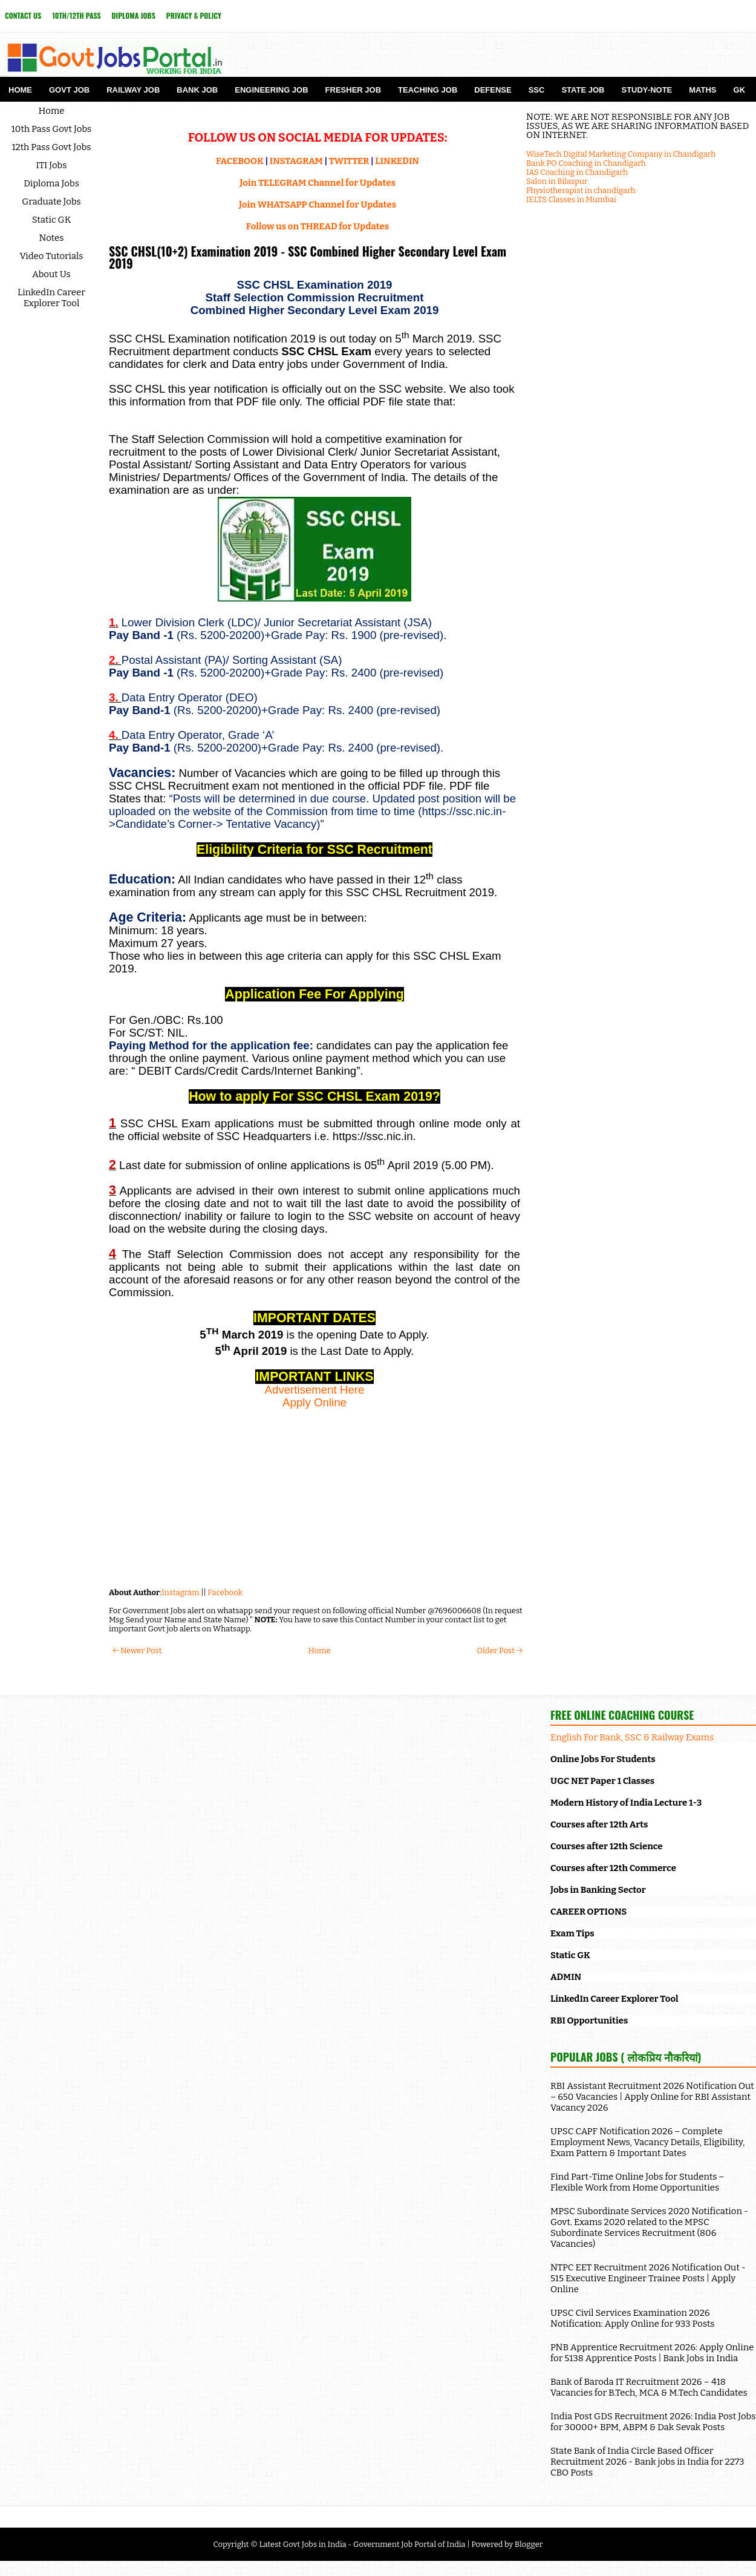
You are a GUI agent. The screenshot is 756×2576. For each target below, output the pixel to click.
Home (20, 89)
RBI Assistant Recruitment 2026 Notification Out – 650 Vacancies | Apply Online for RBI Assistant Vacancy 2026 (652, 2096)
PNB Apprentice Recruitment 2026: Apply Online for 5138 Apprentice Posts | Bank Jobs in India (652, 2353)
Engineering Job (271, 89)
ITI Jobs (51, 165)
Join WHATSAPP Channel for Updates (317, 204)
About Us (51, 274)
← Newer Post (136, 1650)
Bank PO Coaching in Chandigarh (586, 163)
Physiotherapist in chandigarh (581, 190)
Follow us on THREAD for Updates (317, 226)
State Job (582, 89)
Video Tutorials (51, 256)
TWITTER (349, 161)
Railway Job (133, 89)
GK (740, 89)
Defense (492, 89)
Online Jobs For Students (603, 1759)
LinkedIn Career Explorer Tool (51, 298)
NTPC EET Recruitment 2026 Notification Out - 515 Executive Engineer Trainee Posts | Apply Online (648, 2278)
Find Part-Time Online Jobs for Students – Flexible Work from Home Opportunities (637, 2182)
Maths (702, 89)
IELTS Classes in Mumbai (571, 199)
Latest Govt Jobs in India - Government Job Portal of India (362, 2544)
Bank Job (197, 89)
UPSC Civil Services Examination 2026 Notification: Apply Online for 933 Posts (632, 2318)
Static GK (51, 219)
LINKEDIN (397, 161)
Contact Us (23, 15)
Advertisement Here (315, 1389)
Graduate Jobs (51, 201)
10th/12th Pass (76, 15)
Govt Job (69, 89)
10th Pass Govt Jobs (51, 128)
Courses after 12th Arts (599, 1824)
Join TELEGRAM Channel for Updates (318, 182)
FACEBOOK (240, 161)
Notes (51, 237)
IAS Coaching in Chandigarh (577, 172)
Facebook (224, 1592)
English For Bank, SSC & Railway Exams (632, 1737)
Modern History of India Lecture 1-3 (626, 1802)
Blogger (529, 2544)
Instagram (180, 1592)
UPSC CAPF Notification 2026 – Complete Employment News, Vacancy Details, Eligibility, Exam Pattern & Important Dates (647, 2142)
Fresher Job (353, 89)
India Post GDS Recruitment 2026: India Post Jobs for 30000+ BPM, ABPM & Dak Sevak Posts (652, 2422)
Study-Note (646, 89)
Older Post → (500, 1650)
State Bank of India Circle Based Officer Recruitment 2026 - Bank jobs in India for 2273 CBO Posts (647, 2461)
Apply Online (314, 1402)
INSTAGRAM (296, 161)
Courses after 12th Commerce (613, 1868)
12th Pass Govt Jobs (51, 147)
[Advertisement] (314, 1494)
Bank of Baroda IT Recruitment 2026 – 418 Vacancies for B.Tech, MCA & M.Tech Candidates (649, 2387)
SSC (537, 89)
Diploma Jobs (133, 15)
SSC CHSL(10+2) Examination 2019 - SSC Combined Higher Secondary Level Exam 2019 (307, 257)
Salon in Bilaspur (557, 181)
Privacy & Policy (193, 15)
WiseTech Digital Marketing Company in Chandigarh (620, 154)
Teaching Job (427, 89)
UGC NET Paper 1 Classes (602, 1780)
